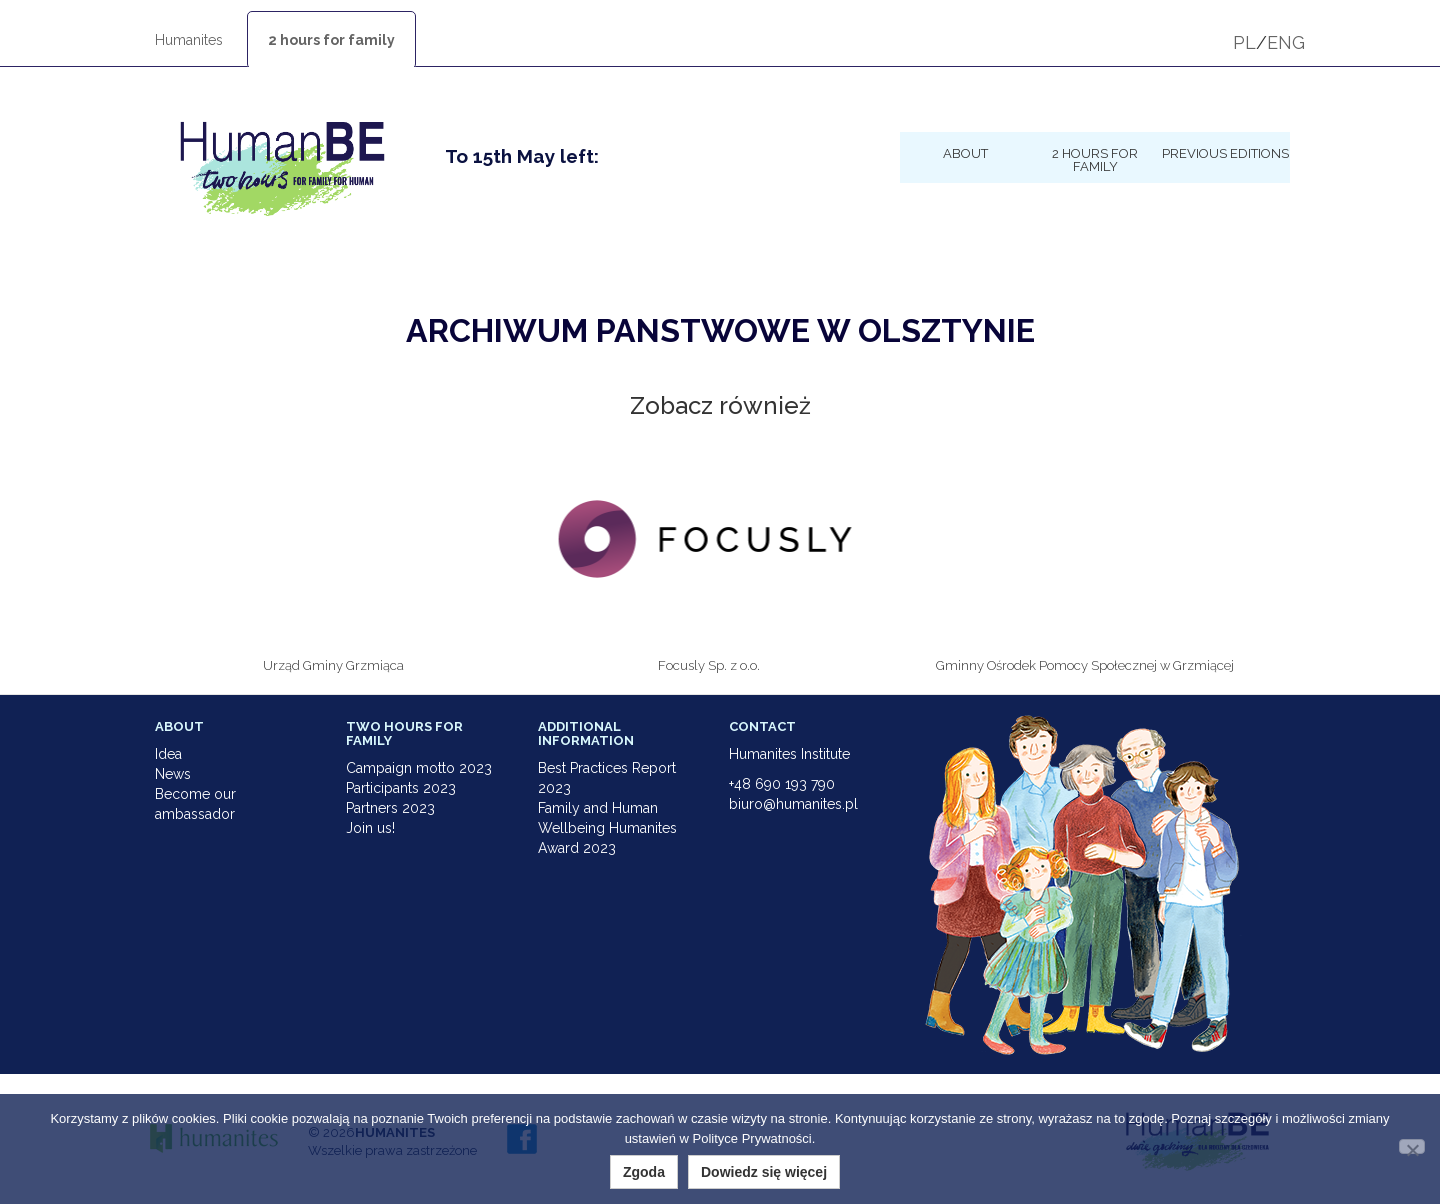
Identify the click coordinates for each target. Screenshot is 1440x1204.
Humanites (189, 40)
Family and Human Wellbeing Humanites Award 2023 (607, 828)
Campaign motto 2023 (419, 768)
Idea (168, 754)
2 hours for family (331, 40)
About (965, 153)
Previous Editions (1225, 153)
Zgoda (644, 1172)
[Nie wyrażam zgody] (1412, 1146)
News (173, 774)
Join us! (370, 828)
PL (1244, 42)
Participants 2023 (401, 788)
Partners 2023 (390, 808)
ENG (1286, 42)
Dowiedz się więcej (764, 1172)
